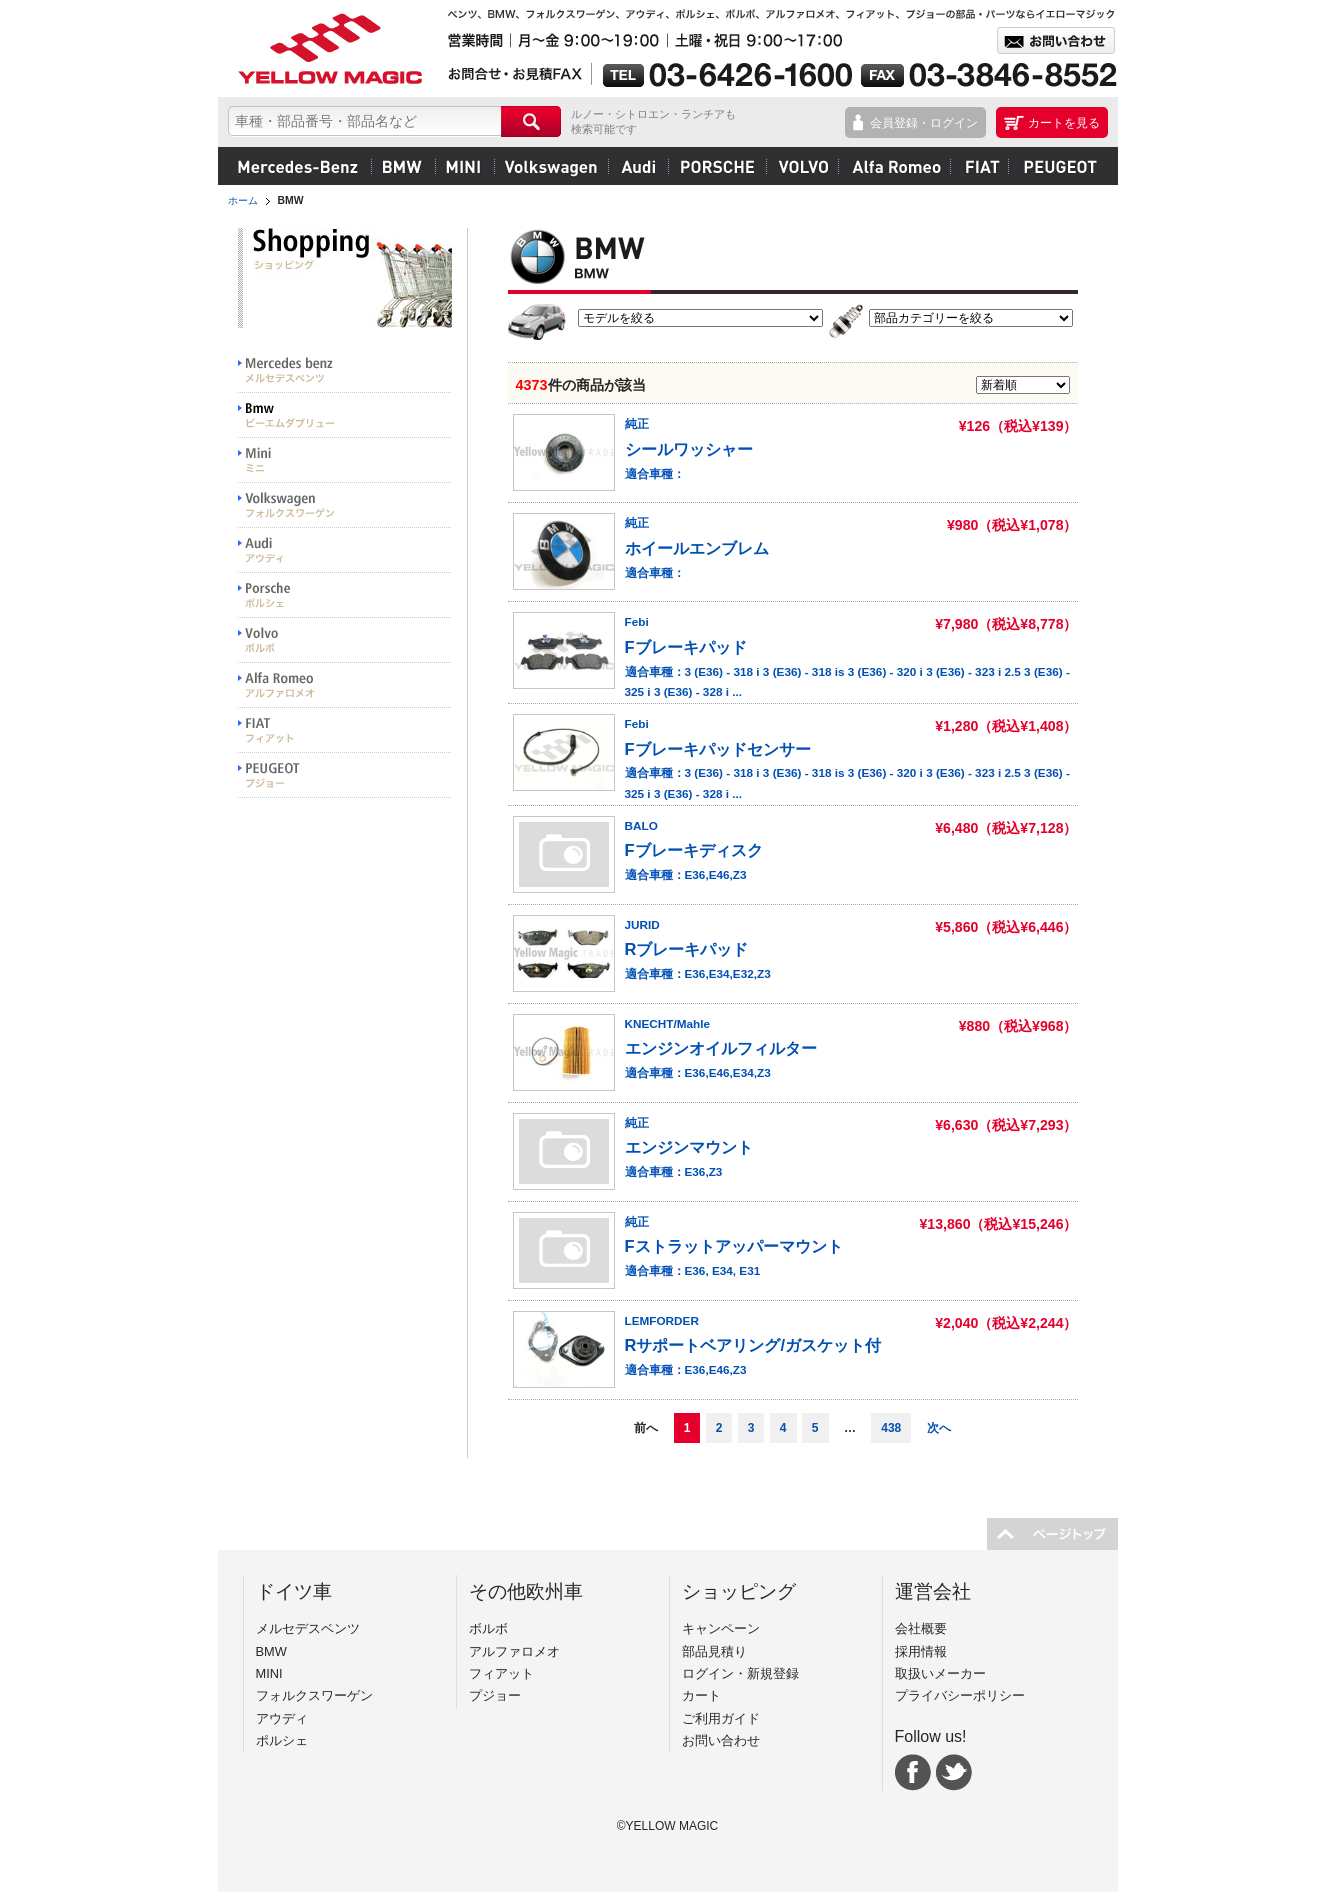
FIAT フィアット (345, 730)
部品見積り (714, 1651)
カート (701, 1695)
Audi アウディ (345, 550)
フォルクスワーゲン (551, 166)
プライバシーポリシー (960, 1695)
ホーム (243, 200)
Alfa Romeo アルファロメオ (345, 685)
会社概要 (921, 1628)
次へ (939, 1428)
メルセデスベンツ (298, 166)
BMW (403, 166)
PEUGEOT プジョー (345, 775)
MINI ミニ (345, 460)
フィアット (979, 166)
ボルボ (802, 166)
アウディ (638, 166)
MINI (464, 166)
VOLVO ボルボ (345, 640)
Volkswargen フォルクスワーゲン (345, 505)
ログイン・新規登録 (740, 1673)
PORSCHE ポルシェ (345, 595)
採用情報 (921, 1651)
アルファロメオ (894, 166)
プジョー (1057, 166)
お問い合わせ (721, 1740)
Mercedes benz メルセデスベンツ (345, 370)
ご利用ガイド (721, 1718)
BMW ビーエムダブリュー (345, 415)
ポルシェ (717, 166)
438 (891, 1428)
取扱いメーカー (940, 1673)
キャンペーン (721, 1628)
